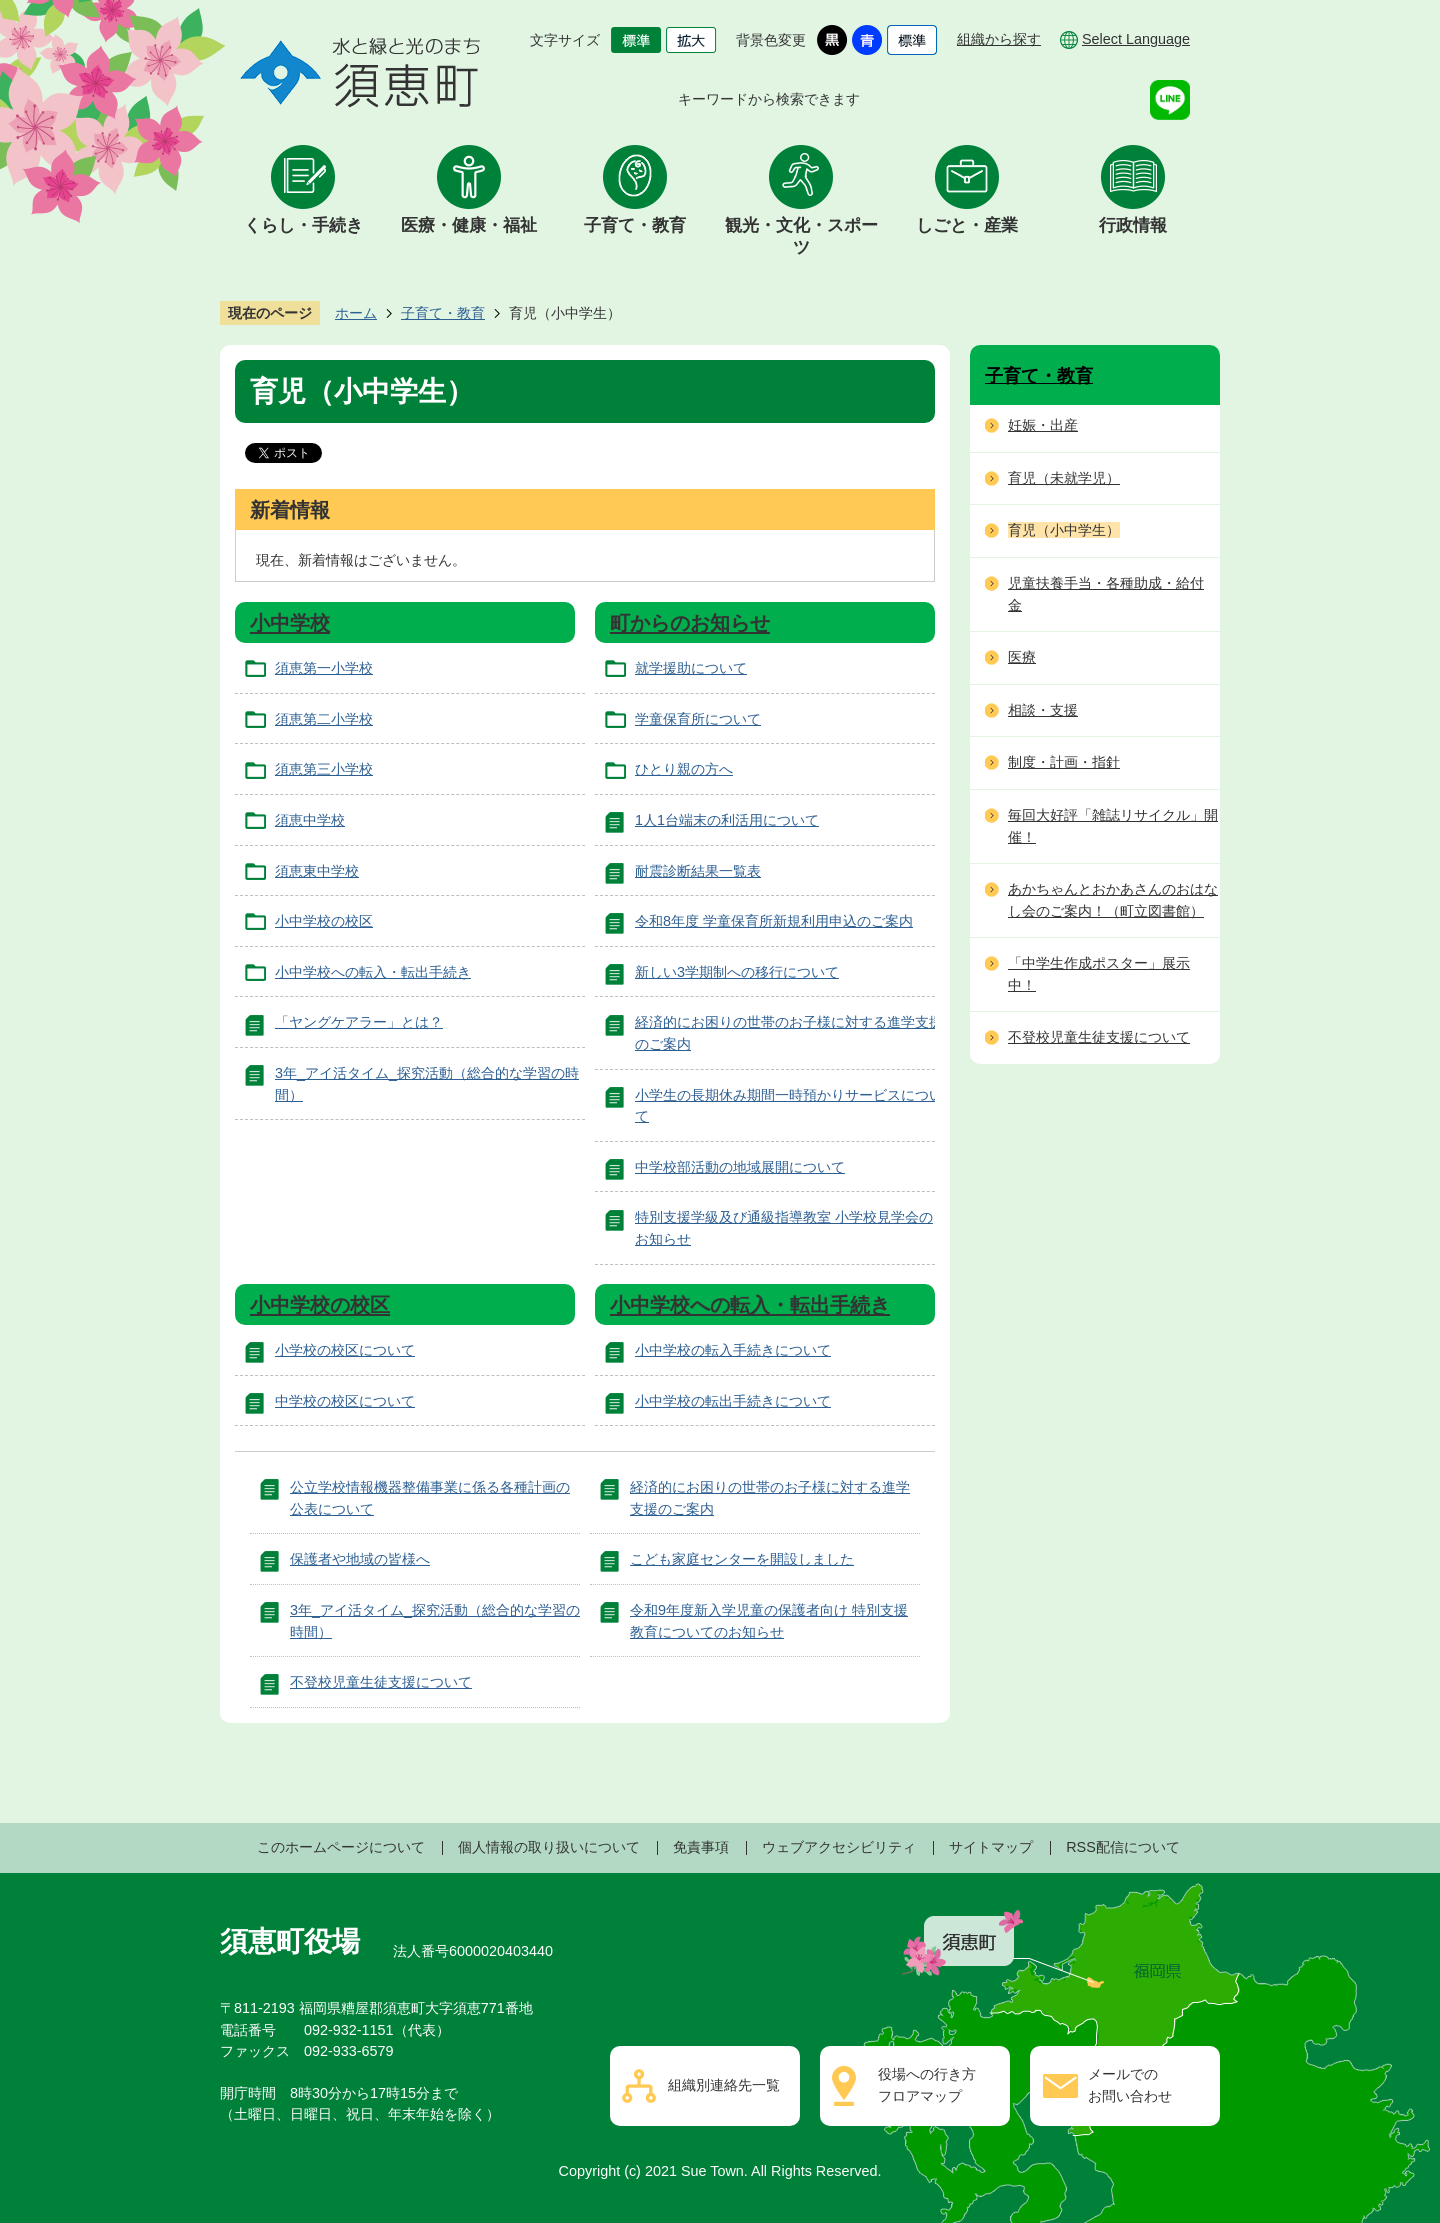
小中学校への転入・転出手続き (373, 972)
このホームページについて (341, 1847)
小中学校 (290, 623)
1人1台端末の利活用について (727, 820)
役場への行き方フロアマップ (927, 2085)
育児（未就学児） (1064, 478)
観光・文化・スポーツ (801, 236)
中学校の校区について (345, 1401)
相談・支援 (1043, 710)
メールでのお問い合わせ (1130, 2085)
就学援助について (691, 668)
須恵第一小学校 (324, 668)
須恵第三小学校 (324, 769)
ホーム (356, 313)
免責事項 (701, 1847)
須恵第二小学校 (324, 719)
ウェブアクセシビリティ (839, 1847)
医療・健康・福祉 (469, 225)
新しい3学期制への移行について (737, 972)
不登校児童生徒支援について (381, 1682)
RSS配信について (1123, 1847)
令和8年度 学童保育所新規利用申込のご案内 (774, 921)
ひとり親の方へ (684, 769)
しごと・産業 (967, 225)
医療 (1022, 657)
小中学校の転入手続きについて (733, 1350)
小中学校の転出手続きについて (733, 1401)
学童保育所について (698, 719)
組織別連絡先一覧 (724, 2085)
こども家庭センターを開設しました (742, 1559)
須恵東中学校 (317, 871)
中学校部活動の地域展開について (740, 1167)
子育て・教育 (635, 225)
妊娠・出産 (1043, 425)
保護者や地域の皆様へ (360, 1559)
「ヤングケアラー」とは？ (359, 1022)
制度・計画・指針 (1064, 762)
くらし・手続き (303, 225)
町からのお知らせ (690, 623)
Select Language (1136, 39)
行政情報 (1133, 225)
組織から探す (999, 39)
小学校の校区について (345, 1350)
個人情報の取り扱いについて (549, 1847)
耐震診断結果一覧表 (698, 871)
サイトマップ (991, 1847)
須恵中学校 (310, 820)
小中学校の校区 (324, 921)
